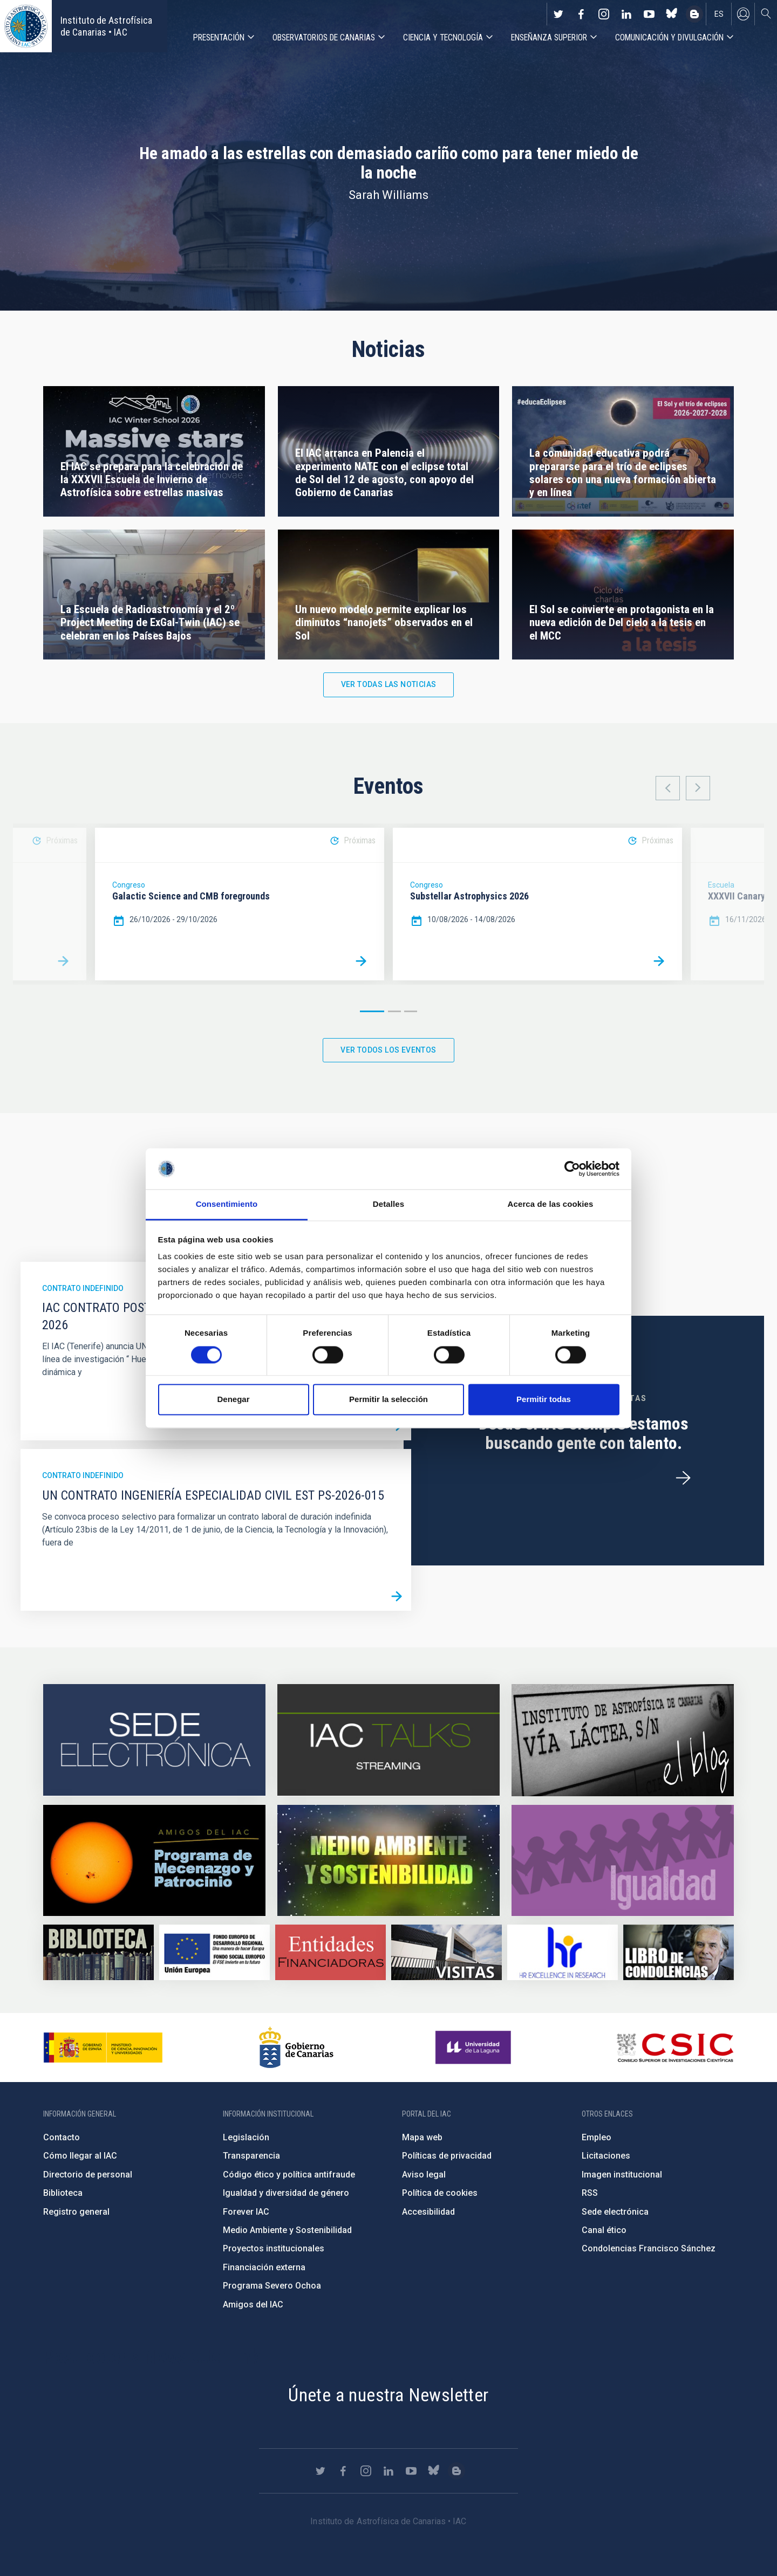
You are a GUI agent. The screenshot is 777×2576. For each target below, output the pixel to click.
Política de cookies (440, 2193)
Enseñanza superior (549, 37)
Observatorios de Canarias (323, 37)
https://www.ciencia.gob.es (103, 2047)
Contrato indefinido (83, 1288)
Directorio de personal (87, 2174)
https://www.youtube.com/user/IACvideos (649, 14)
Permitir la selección (388, 1399)
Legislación (246, 2137)
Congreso (128, 885)
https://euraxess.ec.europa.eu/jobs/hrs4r (562, 1952)
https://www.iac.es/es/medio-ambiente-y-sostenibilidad (388, 1860)
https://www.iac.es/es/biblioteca (98, 1952)
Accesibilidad (428, 2212)
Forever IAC (246, 2212)
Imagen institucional (622, 2174)
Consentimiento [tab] (227, 1204)
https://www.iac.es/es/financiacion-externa (330, 1952)
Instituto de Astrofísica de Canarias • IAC (106, 26)
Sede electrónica (615, 2212)
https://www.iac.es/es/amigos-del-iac (154, 1860)
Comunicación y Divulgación (669, 37)
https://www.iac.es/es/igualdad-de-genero (623, 1860)
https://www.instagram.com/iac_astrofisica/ (603, 14)
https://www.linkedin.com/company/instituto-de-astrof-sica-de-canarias (626, 14)
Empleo (596, 2137)
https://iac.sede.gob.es (154, 1740)
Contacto (61, 2137)
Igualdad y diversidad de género (286, 2193)
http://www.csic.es (675, 2047)
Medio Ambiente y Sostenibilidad (287, 2230)
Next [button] (698, 788)
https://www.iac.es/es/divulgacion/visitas (446, 1952)
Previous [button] (668, 788)
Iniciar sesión (743, 14)
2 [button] (394, 1011)
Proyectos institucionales (273, 2248)
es (719, 14)
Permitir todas (543, 1399)
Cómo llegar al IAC (80, 2156)
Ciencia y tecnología (443, 37)
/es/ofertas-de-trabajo (683, 1478)
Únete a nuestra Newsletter (388, 2395)
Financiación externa (264, 2267)
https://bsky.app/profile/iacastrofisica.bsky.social (671, 14)
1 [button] (372, 1011)
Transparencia (251, 2156)
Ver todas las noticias (389, 684)
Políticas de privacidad (447, 2156)
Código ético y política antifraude (289, 2174)
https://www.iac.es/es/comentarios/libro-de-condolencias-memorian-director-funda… (678, 1952)
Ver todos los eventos (388, 1050)
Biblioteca (63, 2193)
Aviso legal (424, 2174)
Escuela (721, 885)
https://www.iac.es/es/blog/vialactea (694, 14)
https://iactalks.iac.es (388, 1740)
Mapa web (422, 2137)
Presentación (218, 37)
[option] (239, 904)
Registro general (76, 2212)
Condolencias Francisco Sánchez (648, 2248)
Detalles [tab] (388, 1204)
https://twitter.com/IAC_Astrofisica (558, 14)
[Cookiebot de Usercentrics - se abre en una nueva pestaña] (572, 1168)
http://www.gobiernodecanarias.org (296, 2047)
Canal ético (604, 2230)
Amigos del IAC (253, 2304)
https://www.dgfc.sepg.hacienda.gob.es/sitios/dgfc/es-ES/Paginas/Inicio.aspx (214, 1952)
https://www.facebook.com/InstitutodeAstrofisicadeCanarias (581, 14)
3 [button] (410, 1011)
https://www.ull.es (474, 2047)
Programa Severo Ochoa (272, 2285)
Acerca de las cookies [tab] (551, 1204)
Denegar (233, 1399)
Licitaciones (606, 2156)
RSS (590, 2193)
